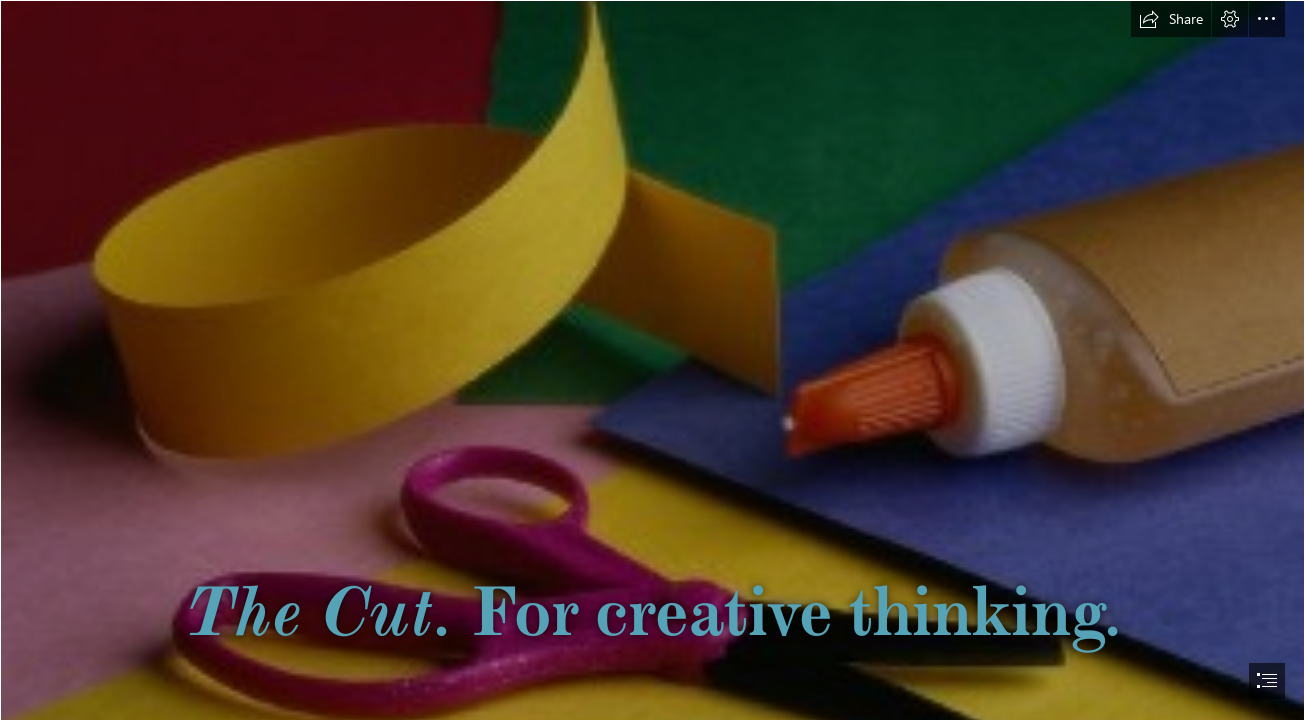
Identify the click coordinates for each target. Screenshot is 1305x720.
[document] (652, 360)
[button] (1171, 19)
